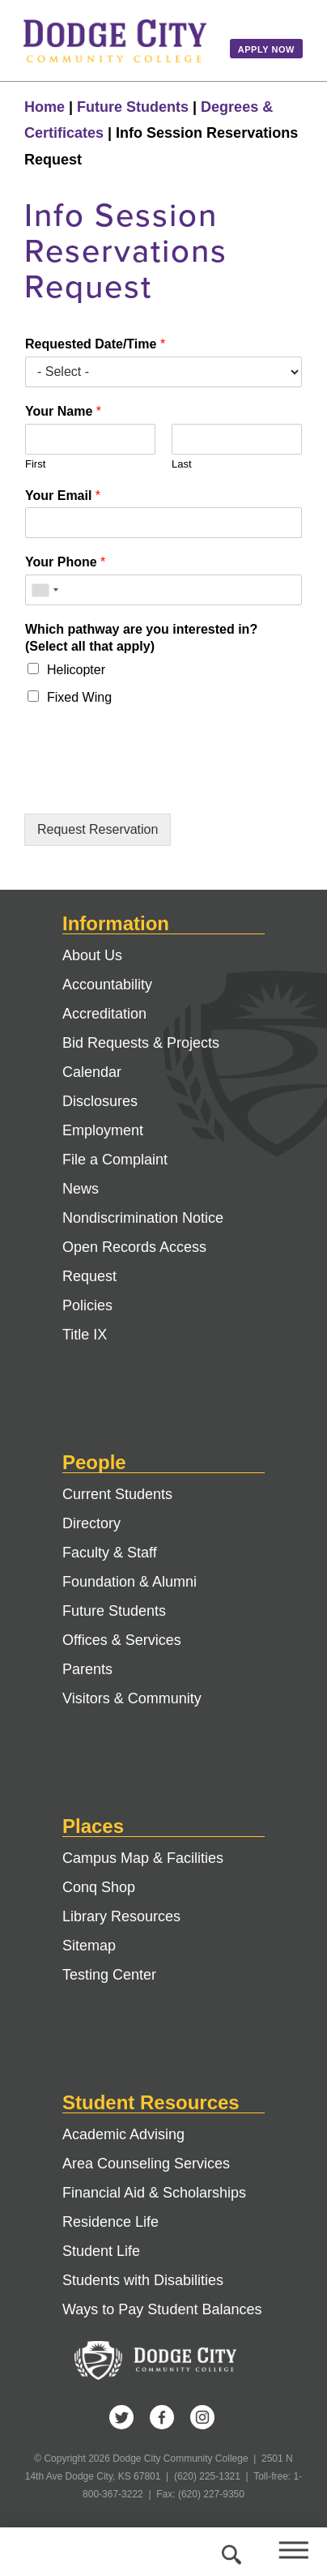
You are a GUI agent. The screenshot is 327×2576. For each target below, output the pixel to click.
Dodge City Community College (114, 40)
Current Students (117, 1494)
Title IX (84, 1334)
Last (182, 464)
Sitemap (89, 1945)
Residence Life (110, 2222)
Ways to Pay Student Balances (161, 2309)
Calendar (91, 1072)
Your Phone (65, 562)
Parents (87, 1669)
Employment (102, 1130)
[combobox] (44, 589)
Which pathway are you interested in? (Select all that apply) (141, 637)
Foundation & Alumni (129, 1582)
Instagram (202, 2417)
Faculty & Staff (109, 1552)
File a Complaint (115, 1159)
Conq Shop (98, 1887)
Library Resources (121, 1916)
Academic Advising (123, 2134)
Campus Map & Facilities (142, 1858)
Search (228, 2551)
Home (44, 107)
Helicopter (76, 670)
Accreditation (104, 1014)
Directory (91, 1523)
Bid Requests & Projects (140, 1043)
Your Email (62, 495)
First (35, 464)
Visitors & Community (132, 1698)
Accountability (107, 984)
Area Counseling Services (146, 2163)
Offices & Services (121, 1640)
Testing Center (109, 1975)
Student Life (101, 2251)
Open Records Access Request (134, 1261)
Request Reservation (97, 829)
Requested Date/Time (95, 344)
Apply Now (266, 49)
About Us (92, 955)
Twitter (121, 2417)
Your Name (63, 411)
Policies (87, 1305)
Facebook (162, 2417)
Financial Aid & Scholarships (154, 2193)
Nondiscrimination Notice (142, 1218)
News (80, 1189)
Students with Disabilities (142, 2280)
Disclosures (100, 1101)
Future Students (133, 107)
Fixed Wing (79, 697)
